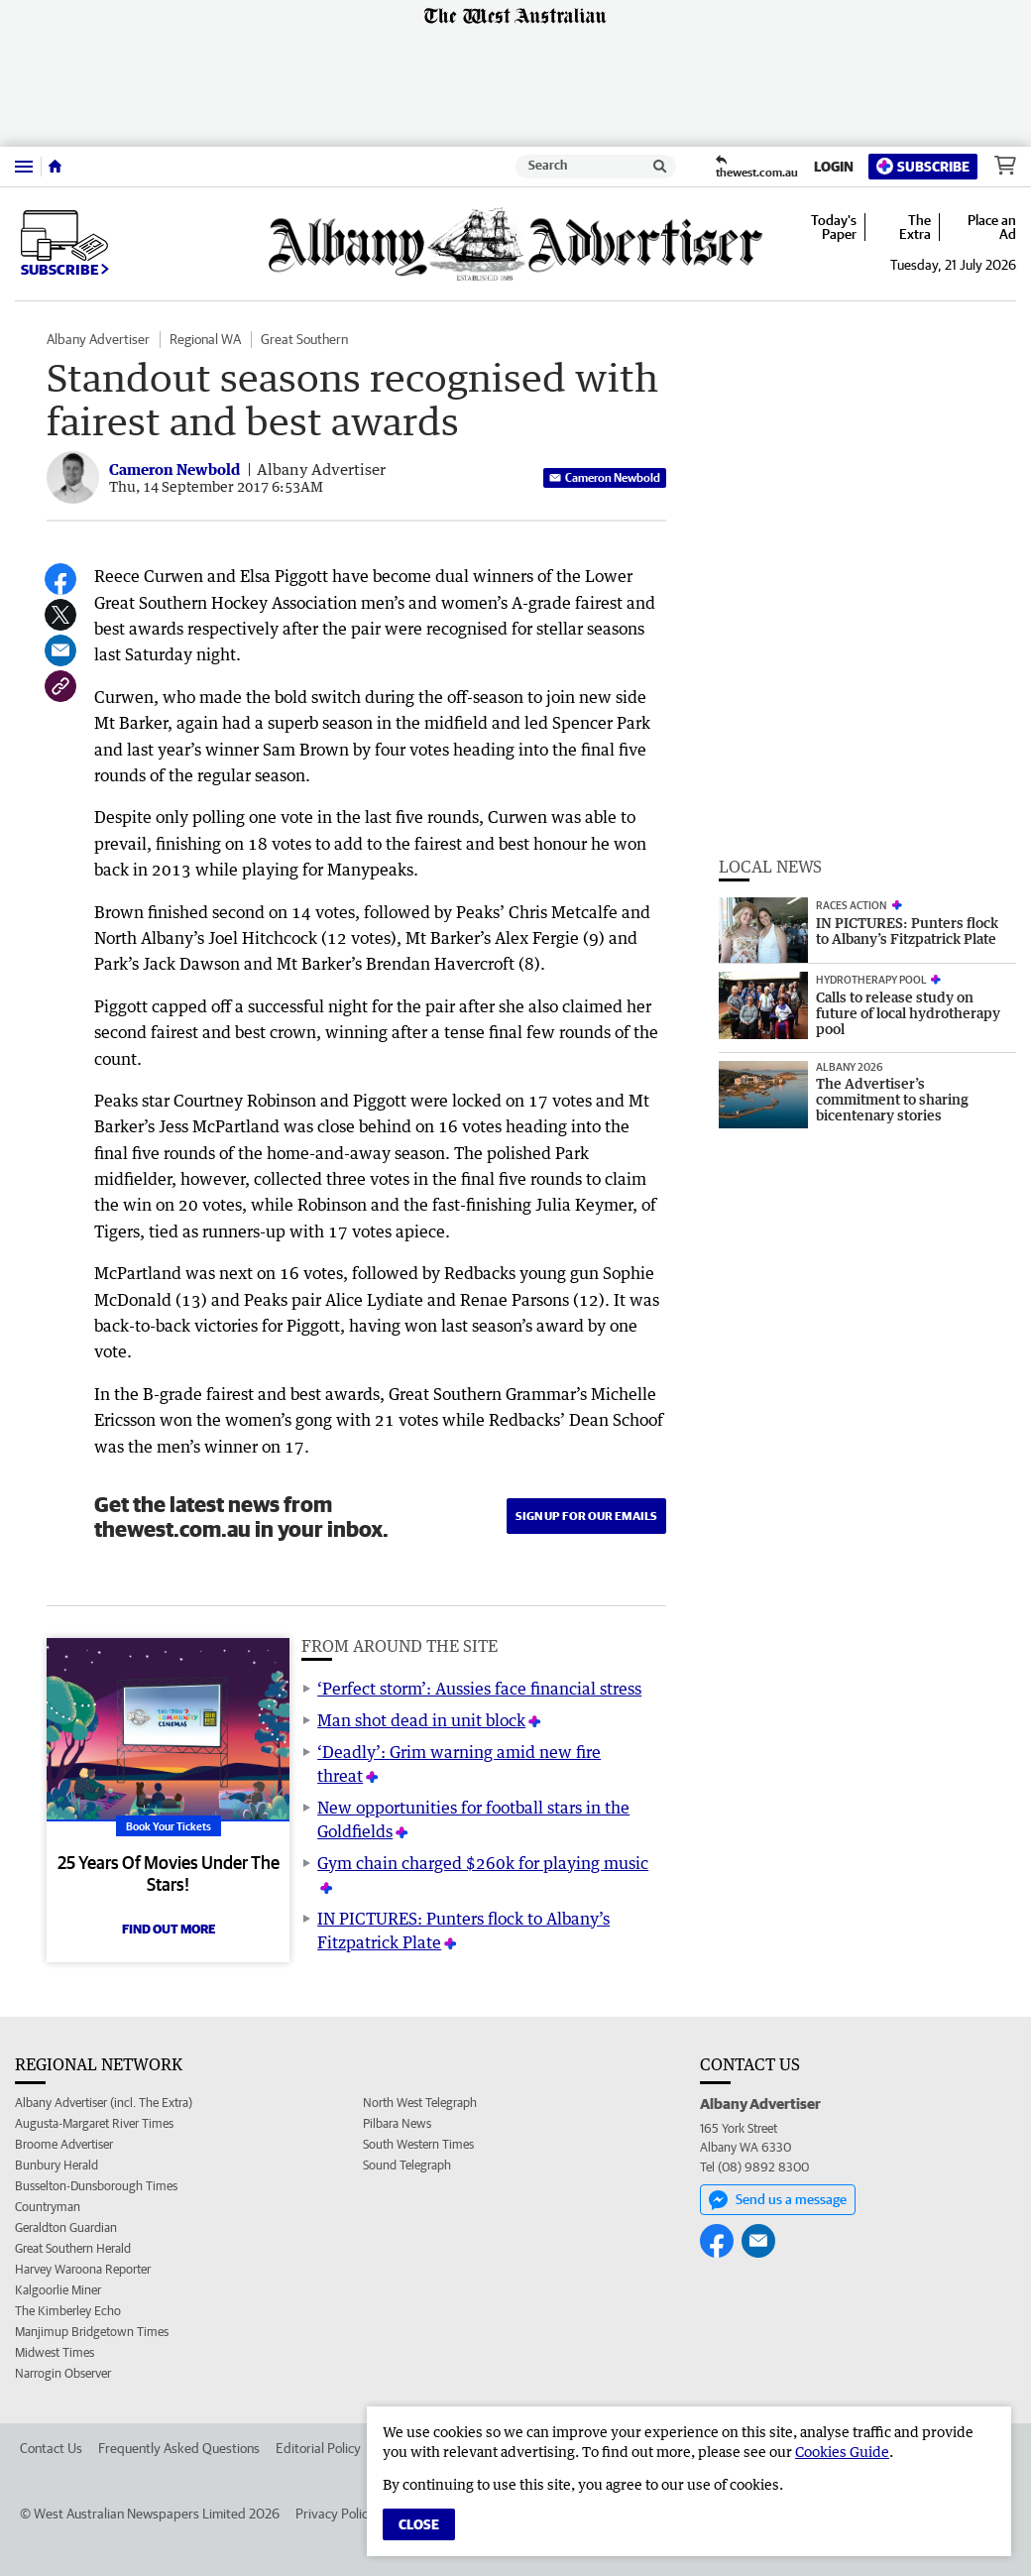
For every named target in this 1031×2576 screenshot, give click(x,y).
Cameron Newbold (604, 477)
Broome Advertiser (64, 2144)
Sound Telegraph (407, 2165)
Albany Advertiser (98, 339)
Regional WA (205, 339)
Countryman (47, 2206)
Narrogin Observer (63, 2373)
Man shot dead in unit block (421, 1720)
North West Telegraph (420, 2102)
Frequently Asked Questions (179, 2448)
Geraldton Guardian (66, 2227)
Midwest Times (54, 2352)
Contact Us (51, 2448)
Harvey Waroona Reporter (83, 2269)
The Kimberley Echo (68, 2310)
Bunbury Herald (56, 2165)
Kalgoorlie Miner (58, 2290)
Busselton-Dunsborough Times (96, 2185)
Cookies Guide (842, 2451)
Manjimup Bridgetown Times (92, 2331)
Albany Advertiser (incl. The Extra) (103, 2102)
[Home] (55, 166)
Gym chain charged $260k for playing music (482, 1863)
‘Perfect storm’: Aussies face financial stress (479, 1688)
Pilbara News (397, 2123)
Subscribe (923, 166)
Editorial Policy (318, 2448)
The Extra (915, 227)
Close (419, 2524)
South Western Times (418, 2144)
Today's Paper (834, 227)
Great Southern (304, 339)
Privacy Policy (335, 2513)
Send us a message (778, 2200)
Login (834, 167)
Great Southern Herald (73, 2248)
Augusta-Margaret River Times (94, 2123)
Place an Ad (992, 227)
